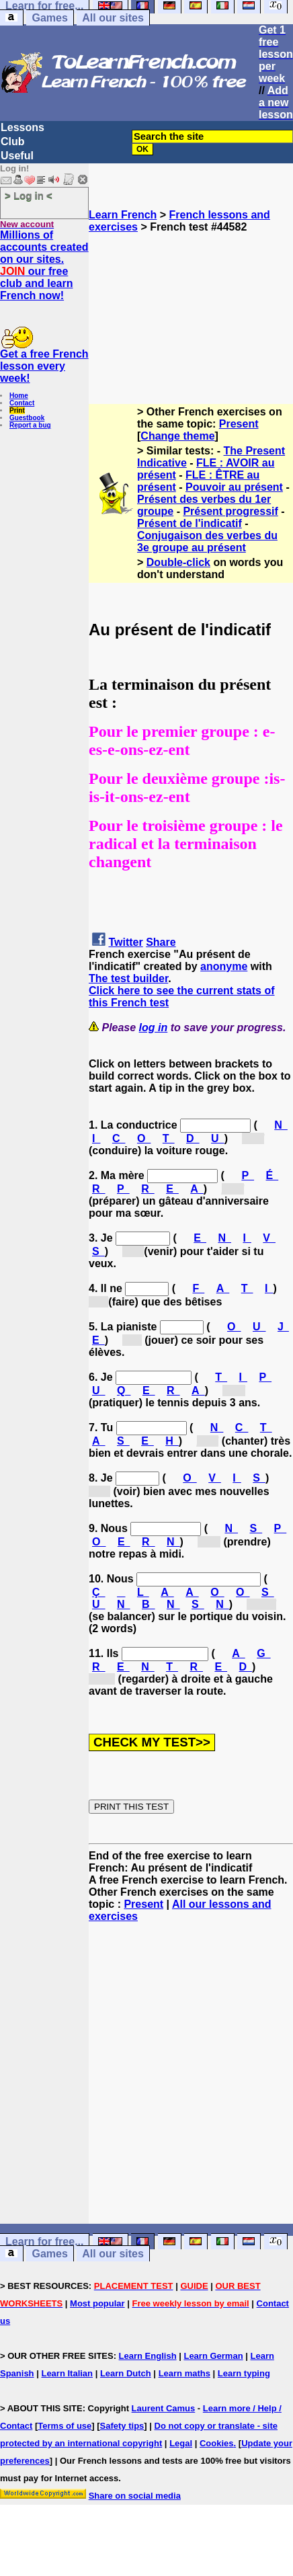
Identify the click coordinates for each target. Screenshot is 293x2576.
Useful (17, 155)
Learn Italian (67, 2373)
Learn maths (184, 2373)
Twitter (125, 942)
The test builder (128, 978)
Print (17, 410)
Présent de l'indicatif (189, 523)
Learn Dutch (125, 2373)
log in (153, 1027)
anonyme (223, 966)
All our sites (113, 18)
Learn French (123, 214)
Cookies (217, 2443)
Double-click (178, 562)
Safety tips (122, 2426)
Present (239, 424)
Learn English (148, 2356)
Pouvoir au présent (234, 487)
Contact (21, 403)
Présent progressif (230, 511)
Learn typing (244, 2373)
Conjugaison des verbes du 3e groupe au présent (207, 541)
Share (160, 942)
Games (49, 18)
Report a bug (30, 425)
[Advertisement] (191, 300)
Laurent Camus (164, 2408)
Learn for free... (44, 2241)
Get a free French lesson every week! (44, 366)
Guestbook (26, 417)
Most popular (97, 2303)
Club (13, 141)
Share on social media (135, 2496)
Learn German (213, 2356)
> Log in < (28, 195)
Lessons (22, 127)
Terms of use (64, 2426)
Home (18, 395)
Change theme (177, 436)
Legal (180, 2443)
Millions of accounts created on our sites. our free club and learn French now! (44, 265)
